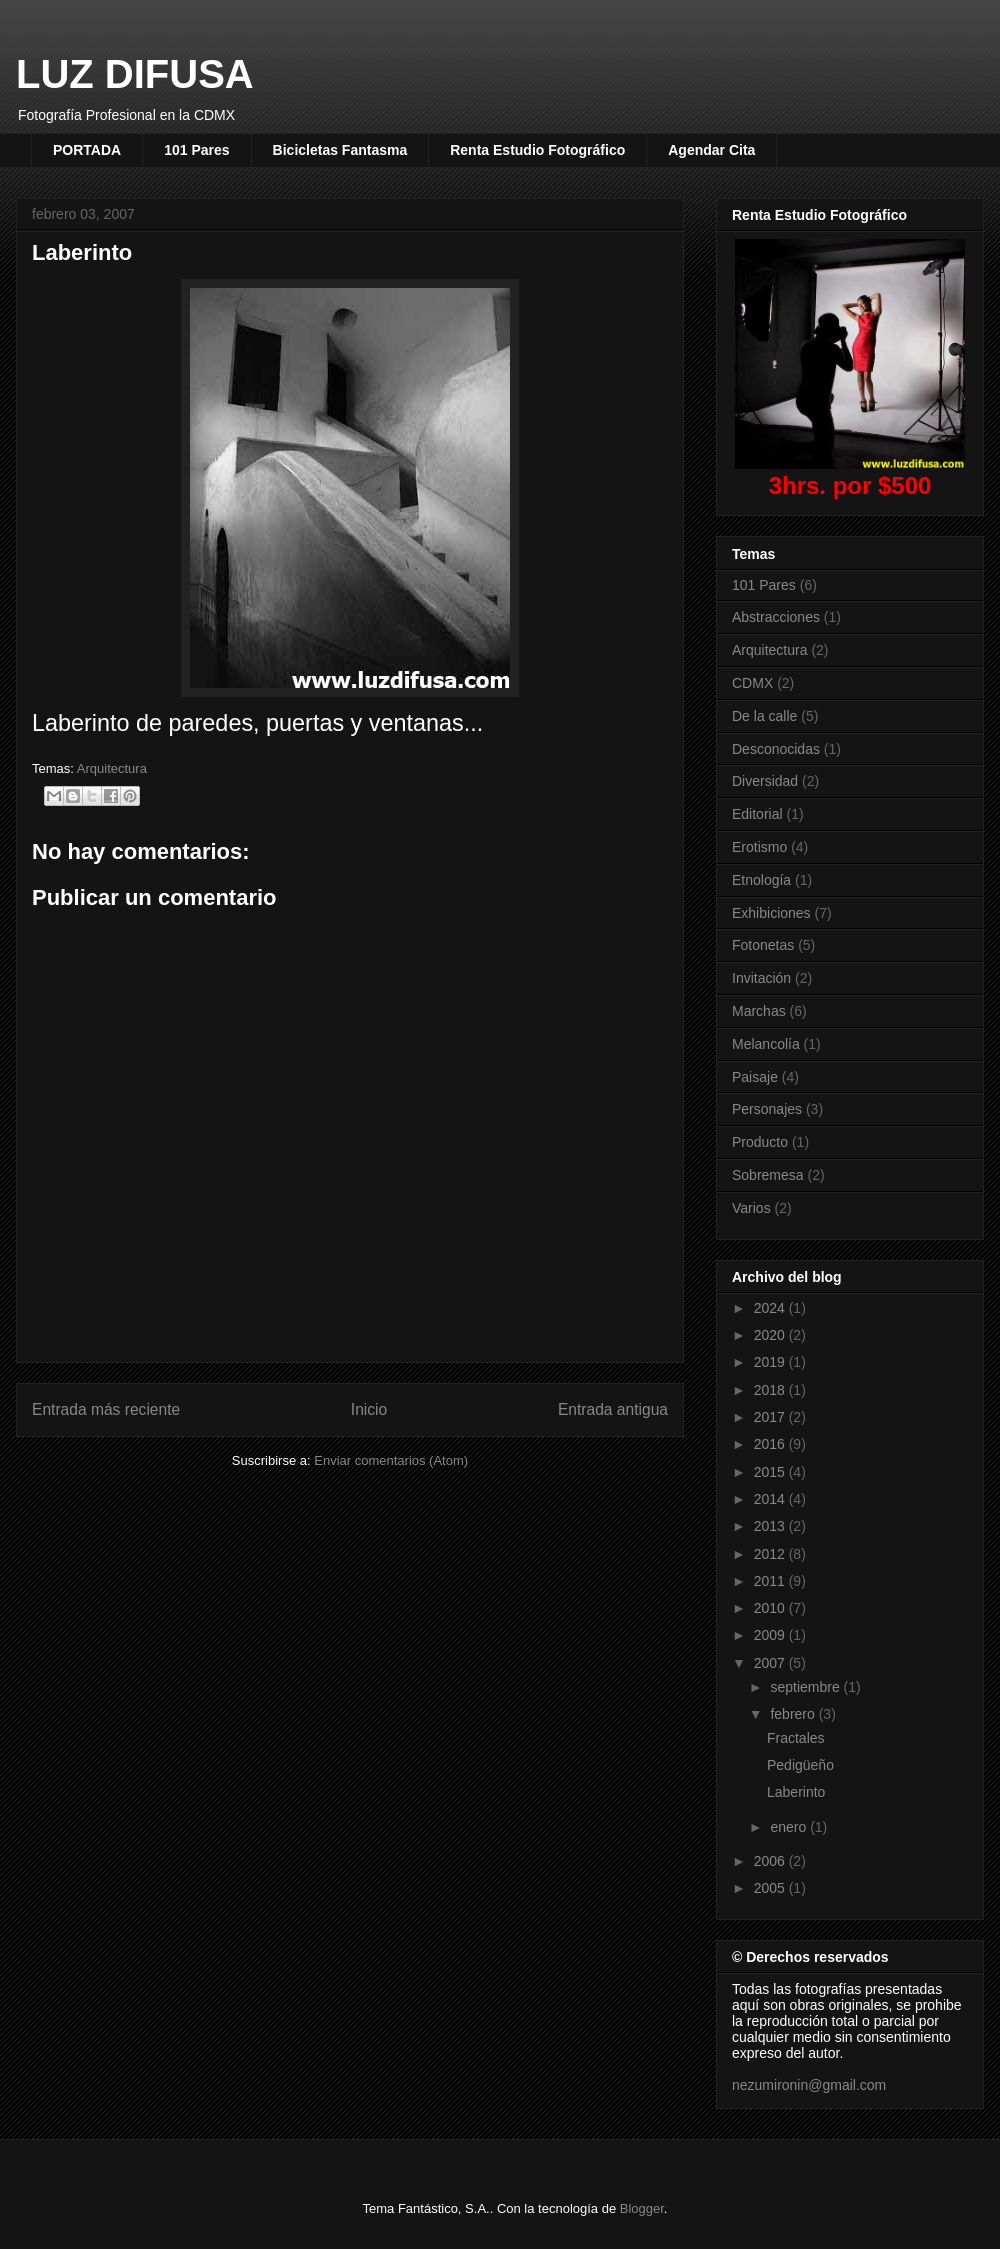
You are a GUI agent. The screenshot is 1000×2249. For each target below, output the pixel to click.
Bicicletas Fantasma (340, 150)
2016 (771, 1444)
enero (790, 1827)
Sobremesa (768, 1175)
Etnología (761, 880)
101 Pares (196, 150)
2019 (771, 1362)
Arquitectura (112, 768)
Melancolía (766, 1044)
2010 (771, 1608)
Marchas (759, 1011)
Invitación (761, 978)
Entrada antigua (613, 1409)
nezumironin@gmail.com (809, 2085)
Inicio (369, 1409)
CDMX (752, 683)
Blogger (642, 2208)
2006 (771, 1861)
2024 (771, 1308)
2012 (771, 1554)
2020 (771, 1335)
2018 (771, 1390)
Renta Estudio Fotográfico (537, 150)
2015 (771, 1472)
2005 (771, 1888)
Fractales (796, 1738)
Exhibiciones (771, 913)
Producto (760, 1142)
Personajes (767, 1109)
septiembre (806, 1687)
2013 (771, 1526)
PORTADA (87, 150)
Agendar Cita (711, 150)
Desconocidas (776, 749)
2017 (771, 1417)
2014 (771, 1499)
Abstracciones (776, 617)
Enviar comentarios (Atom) (391, 1460)
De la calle (764, 716)
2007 (771, 1663)
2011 (771, 1581)
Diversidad (765, 781)
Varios (751, 1208)
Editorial (757, 814)
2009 (771, 1635)
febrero (794, 1714)
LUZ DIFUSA (135, 74)
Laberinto (796, 1792)
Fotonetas (763, 945)
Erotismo (759, 847)
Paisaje (755, 1077)
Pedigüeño (800, 1765)
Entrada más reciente (106, 1409)
